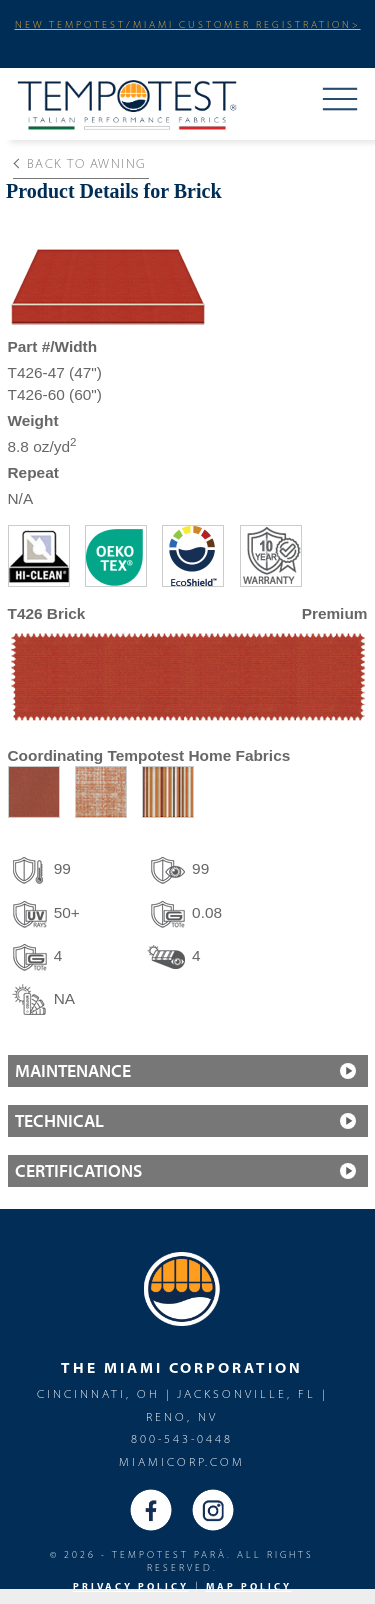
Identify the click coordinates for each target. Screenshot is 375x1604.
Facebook (151, 1510)
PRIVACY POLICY (131, 1586)
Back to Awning (79, 163)
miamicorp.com (182, 1461)
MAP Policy (249, 1586)
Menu (340, 101)
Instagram (213, 1510)
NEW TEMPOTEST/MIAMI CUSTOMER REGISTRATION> (188, 24)
